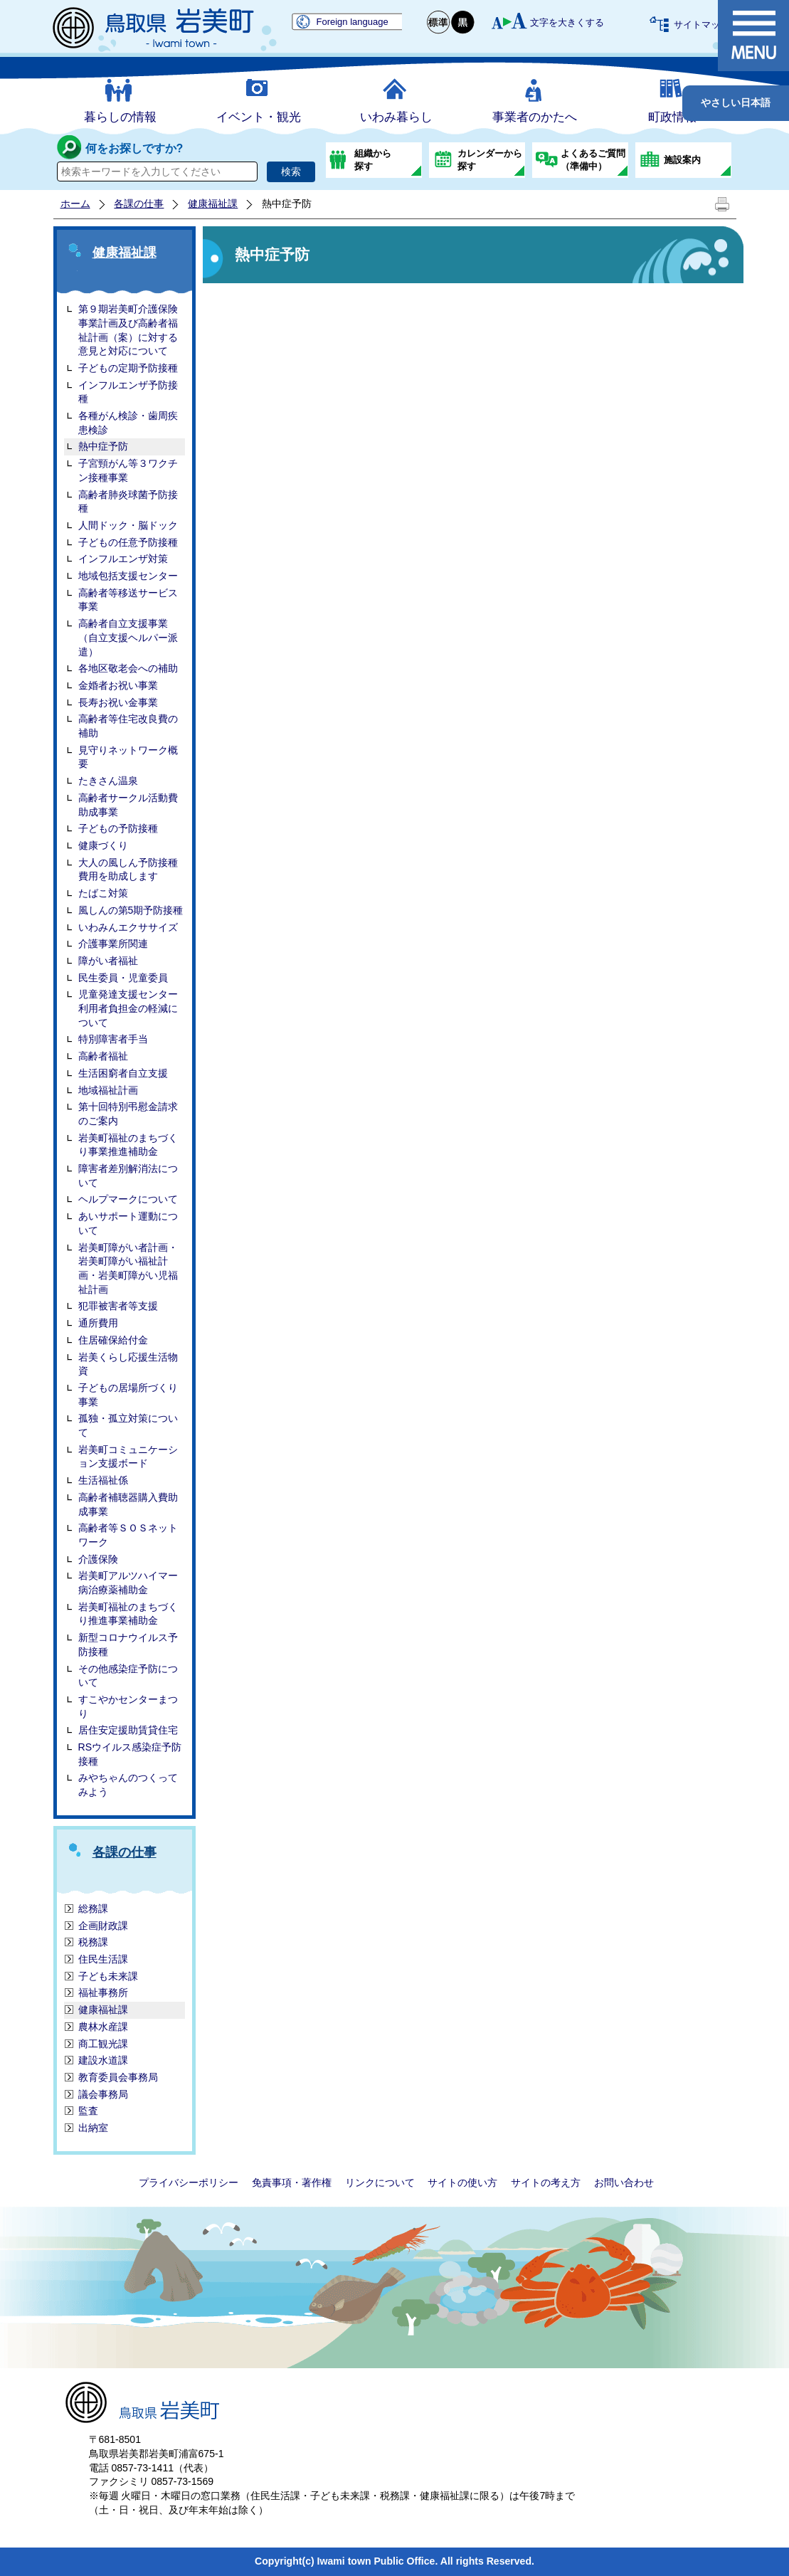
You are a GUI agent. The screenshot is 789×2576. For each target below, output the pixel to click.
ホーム (75, 203)
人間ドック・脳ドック (128, 525)
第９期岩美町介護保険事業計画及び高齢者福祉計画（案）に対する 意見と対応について (128, 330)
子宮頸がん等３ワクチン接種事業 (128, 470)
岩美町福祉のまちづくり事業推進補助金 (128, 1145)
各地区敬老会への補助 (128, 668)
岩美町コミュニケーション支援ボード (128, 1456)
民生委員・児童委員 (123, 977)
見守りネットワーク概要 (128, 757)
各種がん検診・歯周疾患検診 (128, 423)
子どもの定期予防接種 (128, 368)
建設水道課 (103, 2060)
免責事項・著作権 (292, 2182)
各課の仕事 (139, 203)
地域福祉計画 (108, 1090)
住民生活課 (103, 1959)
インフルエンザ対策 (123, 558)
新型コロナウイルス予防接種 (128, 1644)
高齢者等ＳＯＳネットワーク (128, 1535)
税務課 (93, 1942)
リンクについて (380, 2182)
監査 (88, 2110)
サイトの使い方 (462, 2182)
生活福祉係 (103, 1480)
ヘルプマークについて (128, 1199)
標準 (439, 22)
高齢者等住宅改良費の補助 (128, 726)
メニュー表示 (753, 35)
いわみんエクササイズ (128, 927)
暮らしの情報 (120, 117)
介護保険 (98, 1559)
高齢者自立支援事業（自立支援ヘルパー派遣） (128, 637)
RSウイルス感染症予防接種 (130, 1754)
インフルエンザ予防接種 (128, 392)
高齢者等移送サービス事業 (128, 600)
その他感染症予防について (128, 1676)
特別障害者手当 (113, 1039)
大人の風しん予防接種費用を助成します (128, 869)
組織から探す (372, 159)
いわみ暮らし (396, 117)
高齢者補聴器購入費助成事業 (128, 1504)
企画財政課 (103, 1925)
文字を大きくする (567, 22)
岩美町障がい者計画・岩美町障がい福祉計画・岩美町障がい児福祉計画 (128, 1268)
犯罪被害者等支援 (118, 1305)
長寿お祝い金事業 (118, 702)
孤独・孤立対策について (128, 1425)
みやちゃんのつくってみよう (128, 1785)
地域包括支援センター (128, 575)
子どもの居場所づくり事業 (128, 1395)
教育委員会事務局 (118, 2077)
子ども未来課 (108, 1976)
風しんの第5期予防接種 (131, 910)
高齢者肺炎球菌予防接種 (128, 501)
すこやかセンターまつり (128, 1706)
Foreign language (352, 21)
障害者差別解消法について (128, 1175)
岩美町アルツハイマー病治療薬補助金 (128, 1582)
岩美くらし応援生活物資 (128, 1364)
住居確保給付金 (113, 1340)
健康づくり (103, 845)
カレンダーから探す (489, 159)
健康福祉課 (213, 203)
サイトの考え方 (546, 2182)
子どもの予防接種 (118, 828)
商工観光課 (103, 2043)
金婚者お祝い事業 (118, 685)
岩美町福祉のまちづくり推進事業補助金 (128, 1614)
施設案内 (682, 159)
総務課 (93, 1908)
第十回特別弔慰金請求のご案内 (128, 1113)
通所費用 (98, 1323)
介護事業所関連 (113, 943)
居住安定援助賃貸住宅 (128, 1730)
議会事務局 (103, 2094)
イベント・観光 (258, 117)
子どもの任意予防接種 (128, 542)
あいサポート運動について (128, 1223)
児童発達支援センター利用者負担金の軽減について (128, 1008)
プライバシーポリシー (188, 2182)
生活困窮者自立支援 (123, 1073)
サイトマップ (701, 24)
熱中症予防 (103, 446)
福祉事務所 (103, 1992)
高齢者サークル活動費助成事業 (128, 805)
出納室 (93, 2127)
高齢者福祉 (103, 1056)
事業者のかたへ (534, 117)
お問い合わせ (624, 2182)
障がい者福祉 (108, 960)
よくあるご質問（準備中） (593, 159)
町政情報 (672, 117)
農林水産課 (103, 2026)
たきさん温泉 (108, 780)
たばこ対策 (103, 893)
